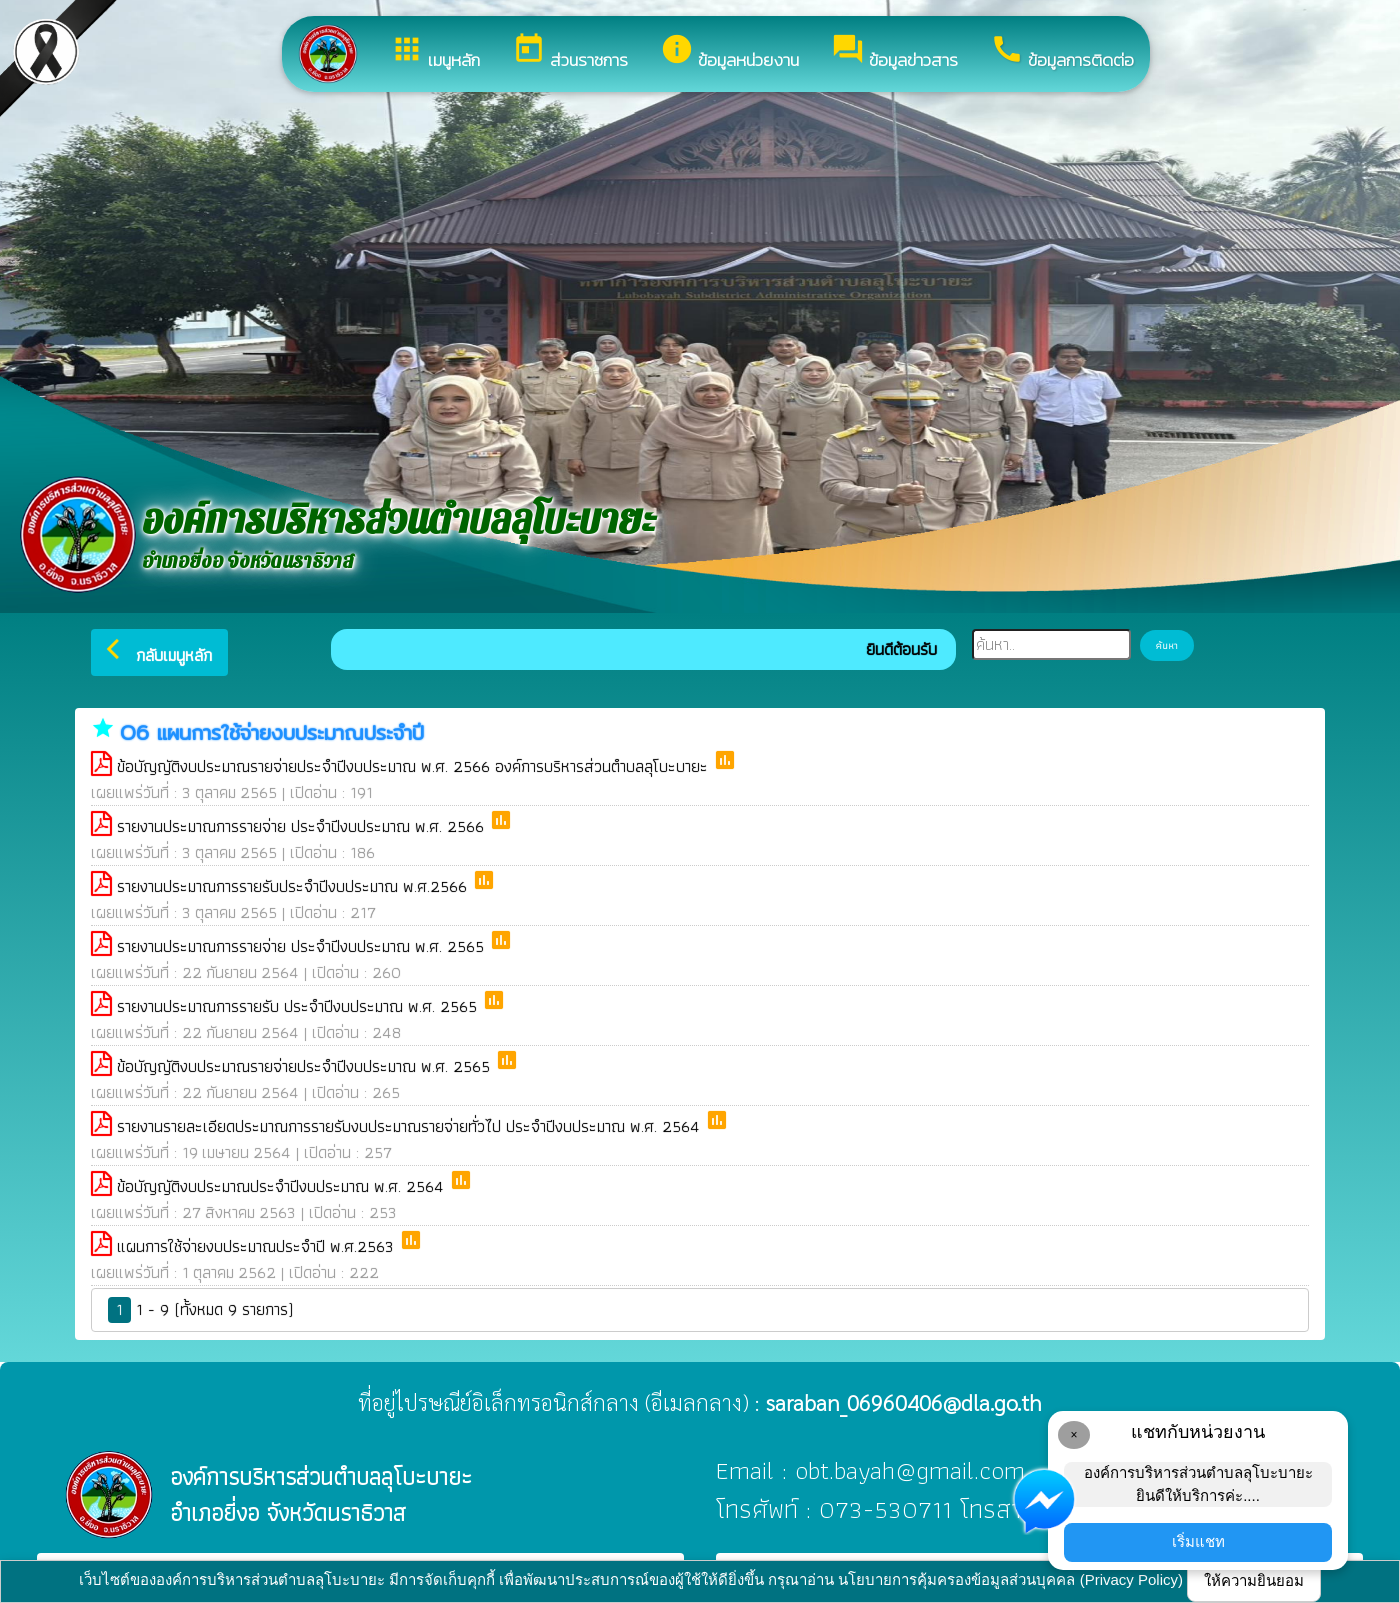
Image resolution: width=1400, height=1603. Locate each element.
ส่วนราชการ (570, 52)
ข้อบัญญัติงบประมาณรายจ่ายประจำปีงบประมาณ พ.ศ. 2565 (306, 1066)
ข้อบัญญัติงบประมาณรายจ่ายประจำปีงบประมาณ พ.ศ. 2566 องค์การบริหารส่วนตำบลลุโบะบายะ (415, 766)
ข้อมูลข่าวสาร (894, 52)
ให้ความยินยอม (1254, 1580)
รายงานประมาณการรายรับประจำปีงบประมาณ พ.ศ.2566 (294, 886)
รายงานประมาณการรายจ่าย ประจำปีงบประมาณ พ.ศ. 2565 (303, 946)
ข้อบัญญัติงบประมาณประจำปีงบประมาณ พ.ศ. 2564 (283, 1186)
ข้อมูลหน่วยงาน (729, 52)
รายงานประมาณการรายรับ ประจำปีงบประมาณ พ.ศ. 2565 (299, 1006)
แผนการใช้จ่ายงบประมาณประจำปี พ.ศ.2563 (258, 1246)
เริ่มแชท (1198, 1541)
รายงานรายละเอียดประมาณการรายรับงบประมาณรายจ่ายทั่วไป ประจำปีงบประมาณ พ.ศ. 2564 (411, 1126)
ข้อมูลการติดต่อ (1062, 52)
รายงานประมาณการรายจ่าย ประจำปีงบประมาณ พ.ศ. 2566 (303, 826)
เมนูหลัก (435, 52)
